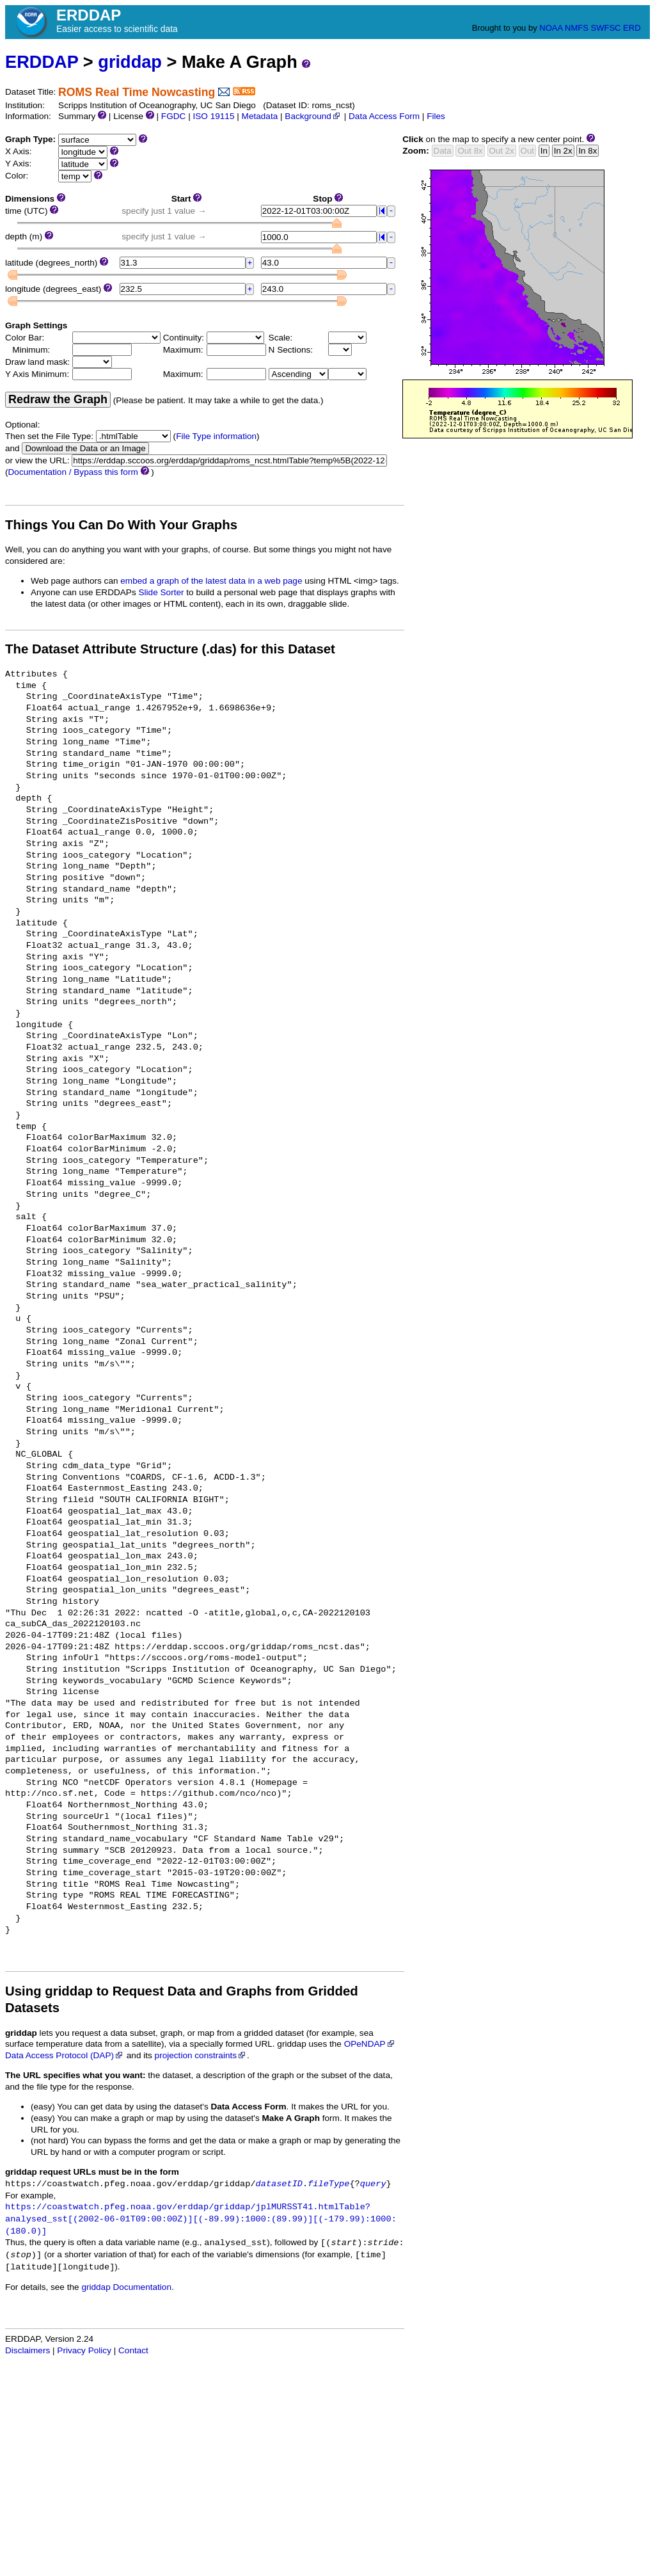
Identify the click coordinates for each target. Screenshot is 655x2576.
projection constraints (201, 2055)
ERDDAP (41, 62)
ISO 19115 (213, 116)
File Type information (216, 436)
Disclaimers (27, 2350)
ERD (631, 28)
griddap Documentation (126, 2287)
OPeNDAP (370, 2044)
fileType (328, 2184)
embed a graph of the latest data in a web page (211, 581)
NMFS (576, 28)
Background (313, 116)
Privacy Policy (84, 2350)
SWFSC (606, 28)
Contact (133, 2350)
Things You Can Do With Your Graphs (121, 525)
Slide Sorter (161, 592)
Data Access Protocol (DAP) (64, 2055)
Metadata (260, 116)
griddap (130, 62)
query (373, 2184)
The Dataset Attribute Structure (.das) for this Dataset (170, 649)
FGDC (173, 116)
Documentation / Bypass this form (73, 472)
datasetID (279, 2184)
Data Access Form (384, 116)
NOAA (550, 28)
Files (436, 116)
